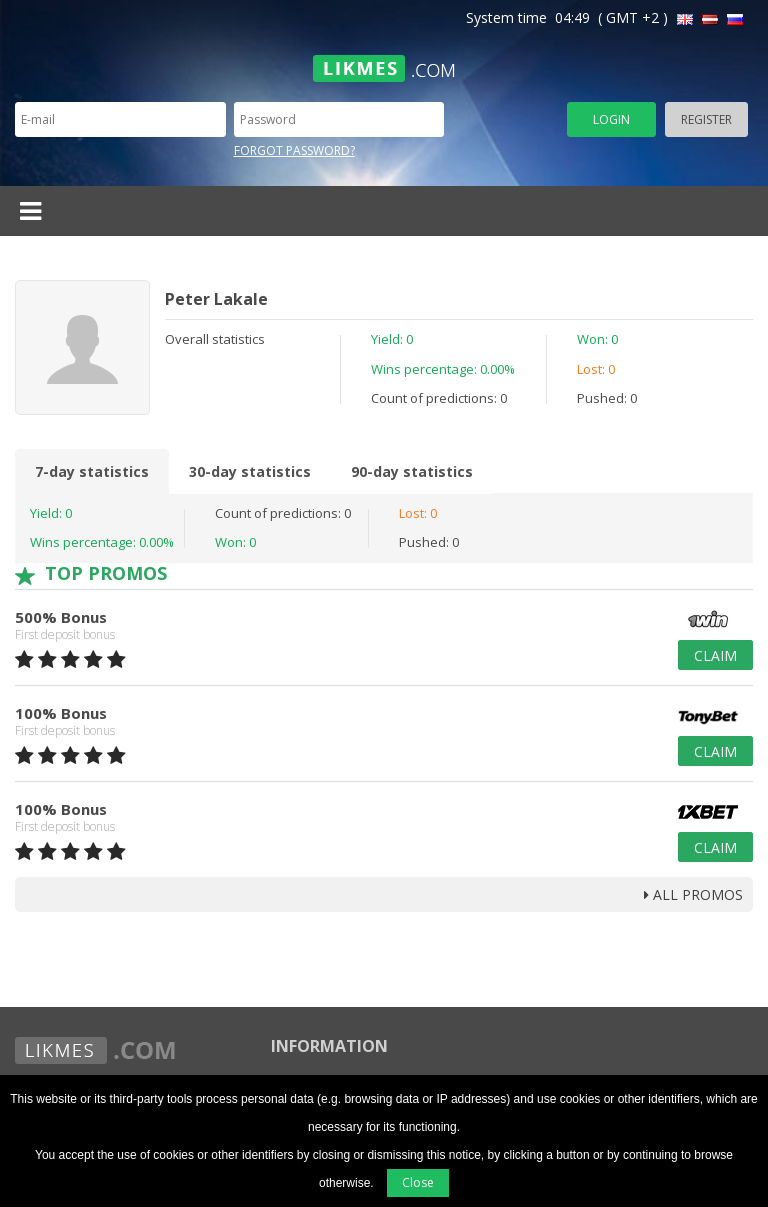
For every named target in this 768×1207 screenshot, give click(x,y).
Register (706, 119)
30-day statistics (250, 471)
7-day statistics (92, 471)
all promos (693, 894)
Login (611, 119)
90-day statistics (412, 471)
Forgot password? (294, 150)
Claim (715, 655)
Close (418, 1182)
